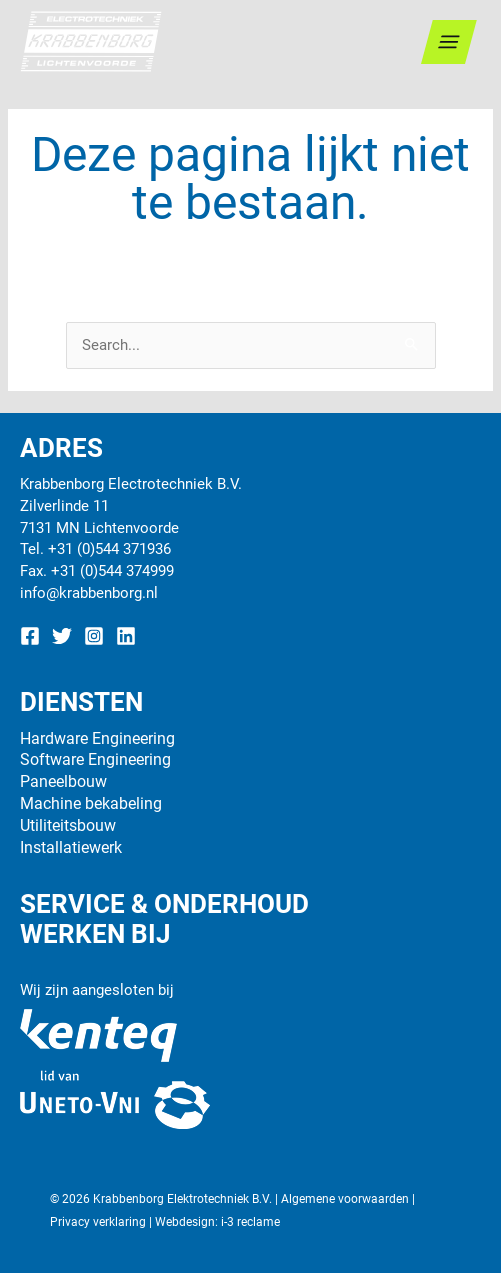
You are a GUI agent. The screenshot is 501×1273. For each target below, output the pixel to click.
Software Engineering (95, 759)
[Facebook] (30, 636)
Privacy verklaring (98, 1222)
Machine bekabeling (91, 803)
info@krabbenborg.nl (89, 593)
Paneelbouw (63, 781)
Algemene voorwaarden (345, 1199)
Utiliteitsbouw (68, 825)
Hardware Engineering (97, 738)
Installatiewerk (71, 847)
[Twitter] (62, 636)
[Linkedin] (126, 636)
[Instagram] (94, 636)
